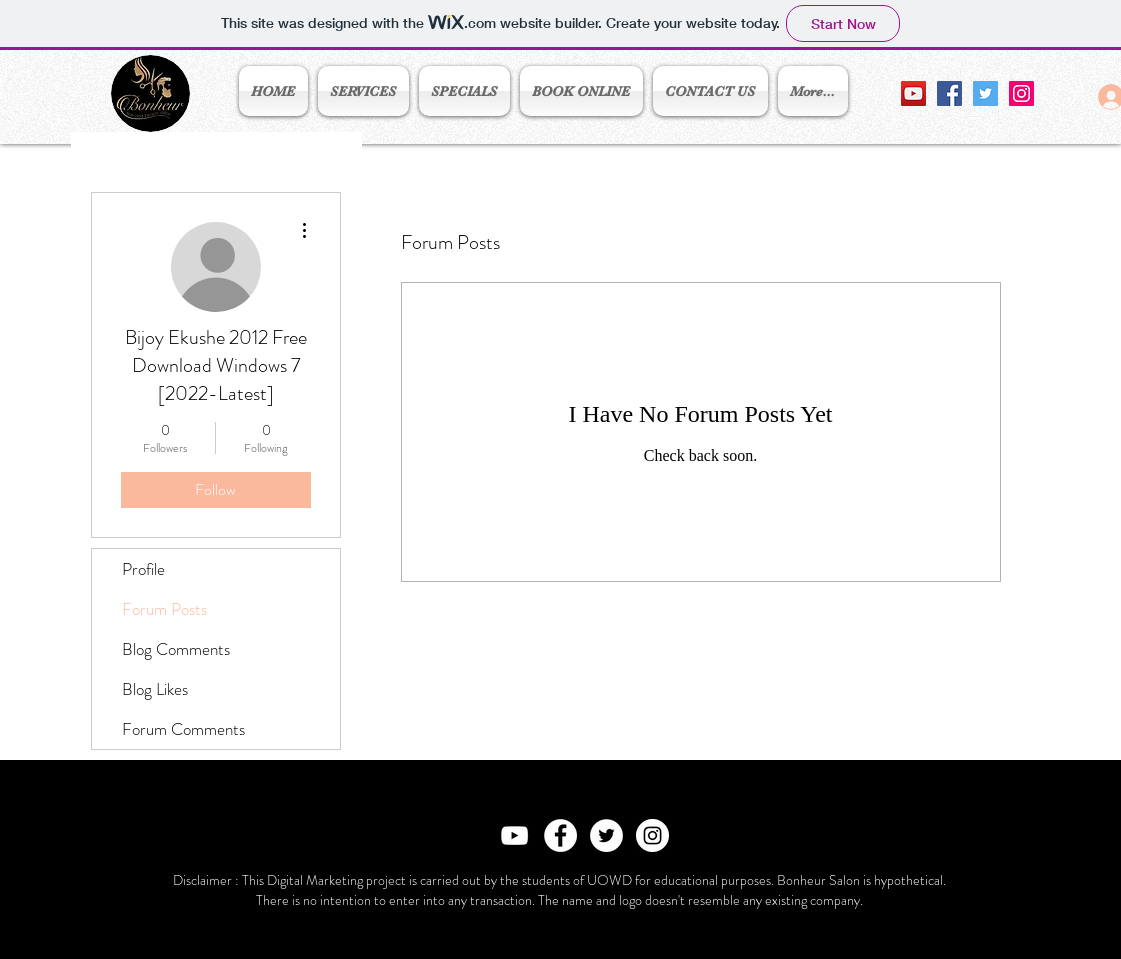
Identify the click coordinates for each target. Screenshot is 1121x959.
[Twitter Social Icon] (985, 93)
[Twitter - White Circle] (606, 835)
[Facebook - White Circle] (560, 835)
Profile (143, 569)
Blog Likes (155, 689)
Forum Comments (183, 729)
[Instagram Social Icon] (1021, 93)
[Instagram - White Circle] (652, 835)
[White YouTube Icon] (514, 835)
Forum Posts (164, 609)
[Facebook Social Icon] (949, 93)
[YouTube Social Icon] (913, 93)
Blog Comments (176, 649)
